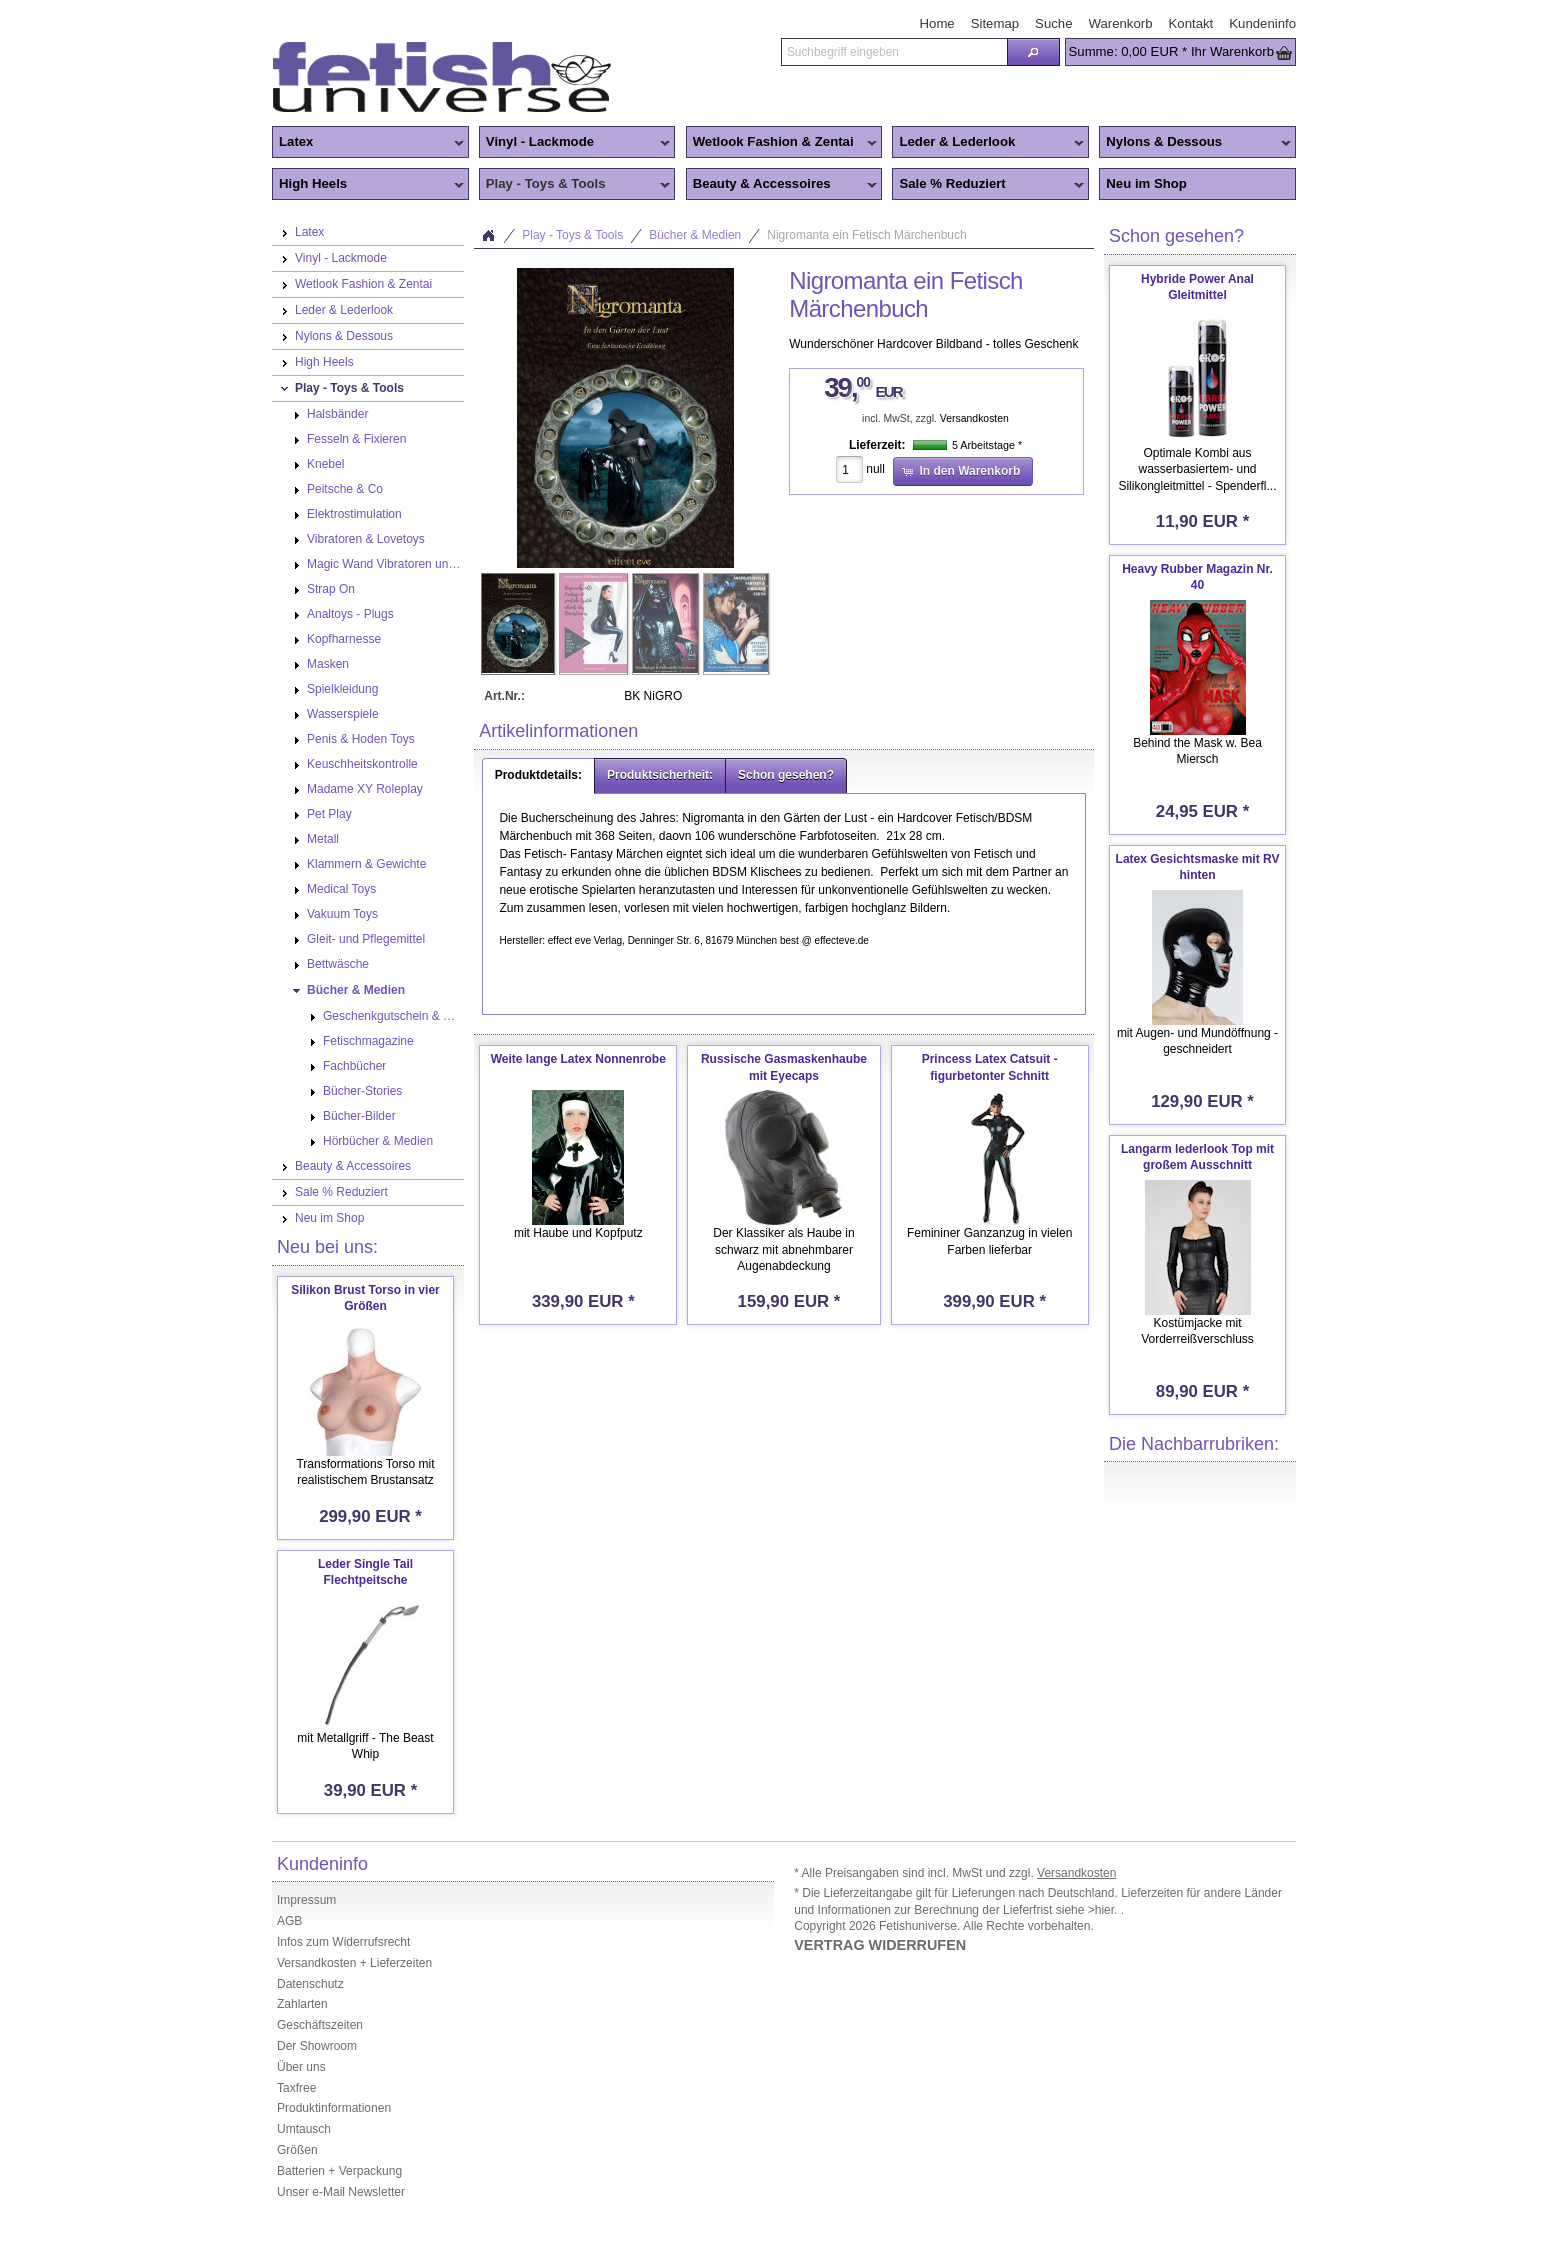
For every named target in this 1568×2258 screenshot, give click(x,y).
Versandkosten (974, 418)
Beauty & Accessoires (782, 185)
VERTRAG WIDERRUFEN (880, 1945)
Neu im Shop (1146, 183)
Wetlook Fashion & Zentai (782, 143)
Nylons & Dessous (1195, 143)
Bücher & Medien (695, 235)
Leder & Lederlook (988, 143)
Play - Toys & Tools (575, 185)
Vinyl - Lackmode (575, 143)
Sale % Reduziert (988, 185)
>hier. (1104, 1910)
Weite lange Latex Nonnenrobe (578, 1059)
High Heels (368, 185)
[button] (1033, 52)
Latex (368, 143)
